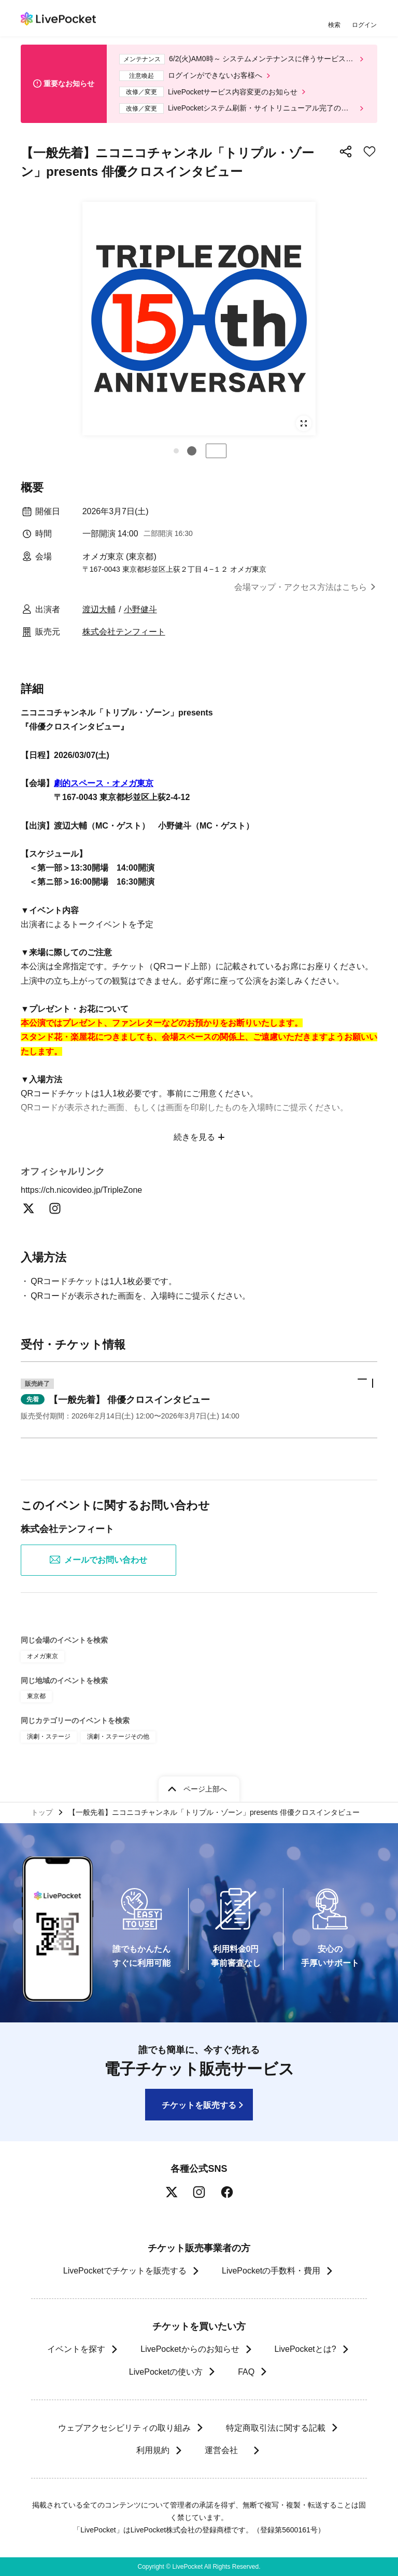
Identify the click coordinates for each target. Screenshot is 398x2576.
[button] (176, 451)
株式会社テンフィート (123, 631)
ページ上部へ (205, 1789)
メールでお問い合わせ (98, 1559)
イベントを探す (76, 2349)
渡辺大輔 (99, 609)
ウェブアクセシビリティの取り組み (124, 2427)
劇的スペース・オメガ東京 (103, 783)
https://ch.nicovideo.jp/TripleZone (88, 1190)
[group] (199, 318)
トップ (42, 1812)
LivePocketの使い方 (166, 2371)
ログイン (364, 24)
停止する (216, 451)
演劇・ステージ (48, 1736)
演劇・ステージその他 (118, 1736)
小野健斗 (140, 609)
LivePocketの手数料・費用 (271, 2270)
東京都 (36, 1696)
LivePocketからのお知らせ (189, 2349)
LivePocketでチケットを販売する (125, 2270)
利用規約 (152, 2450)
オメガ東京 (42, 1656)
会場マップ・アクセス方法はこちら (300, 587)
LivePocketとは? (305, 2349)
